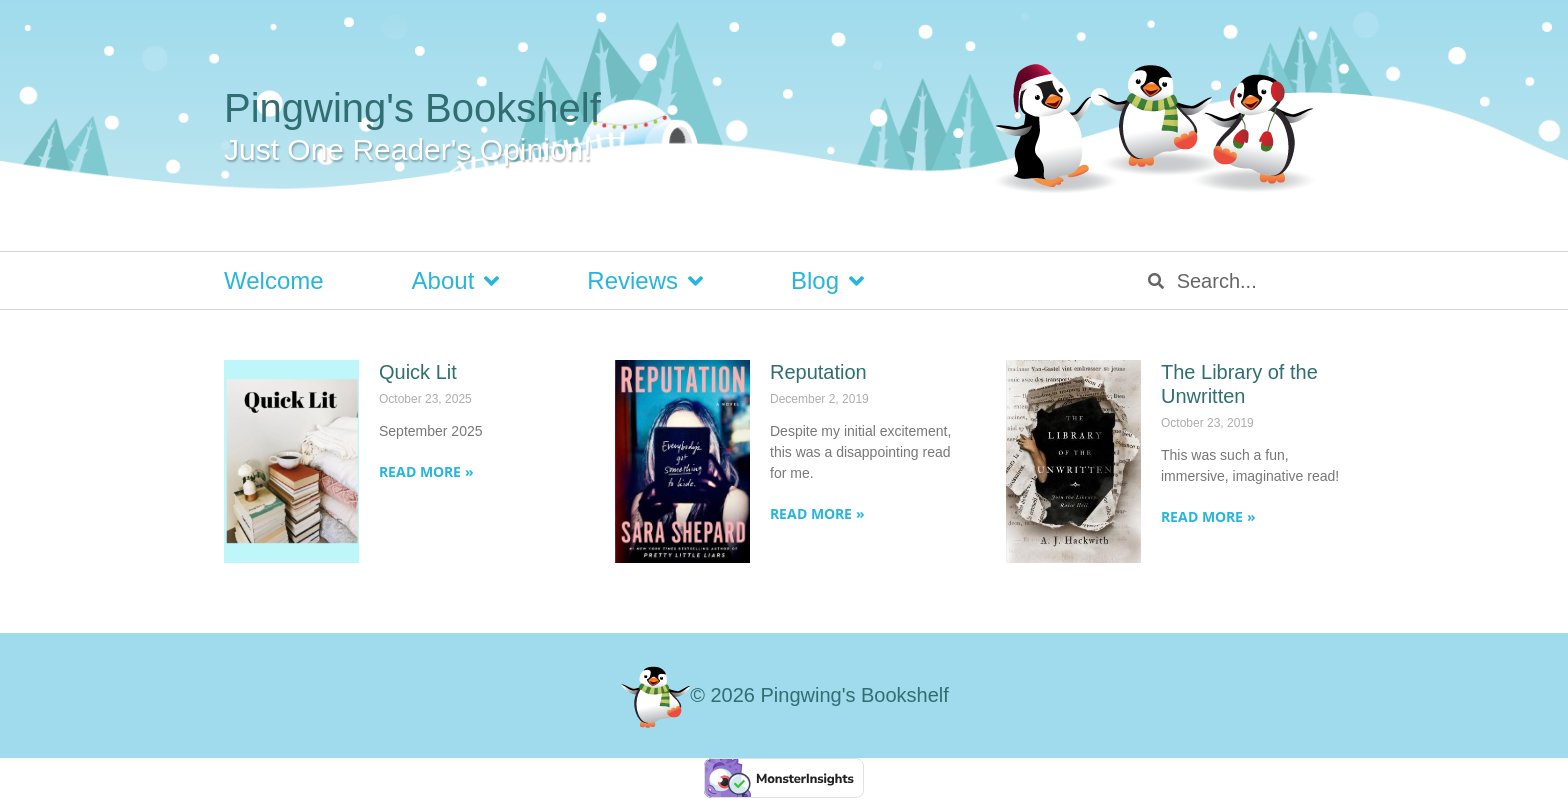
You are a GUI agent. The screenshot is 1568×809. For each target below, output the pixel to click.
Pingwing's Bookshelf (412, 108)
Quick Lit (418, 372)
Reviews (645, 281)
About (456, 281)
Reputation (818, 372)
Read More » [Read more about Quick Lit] (426, 471)
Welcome (274, 280)
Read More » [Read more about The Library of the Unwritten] (1208, 516)
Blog (827, 281)
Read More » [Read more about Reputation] (817, 513)
